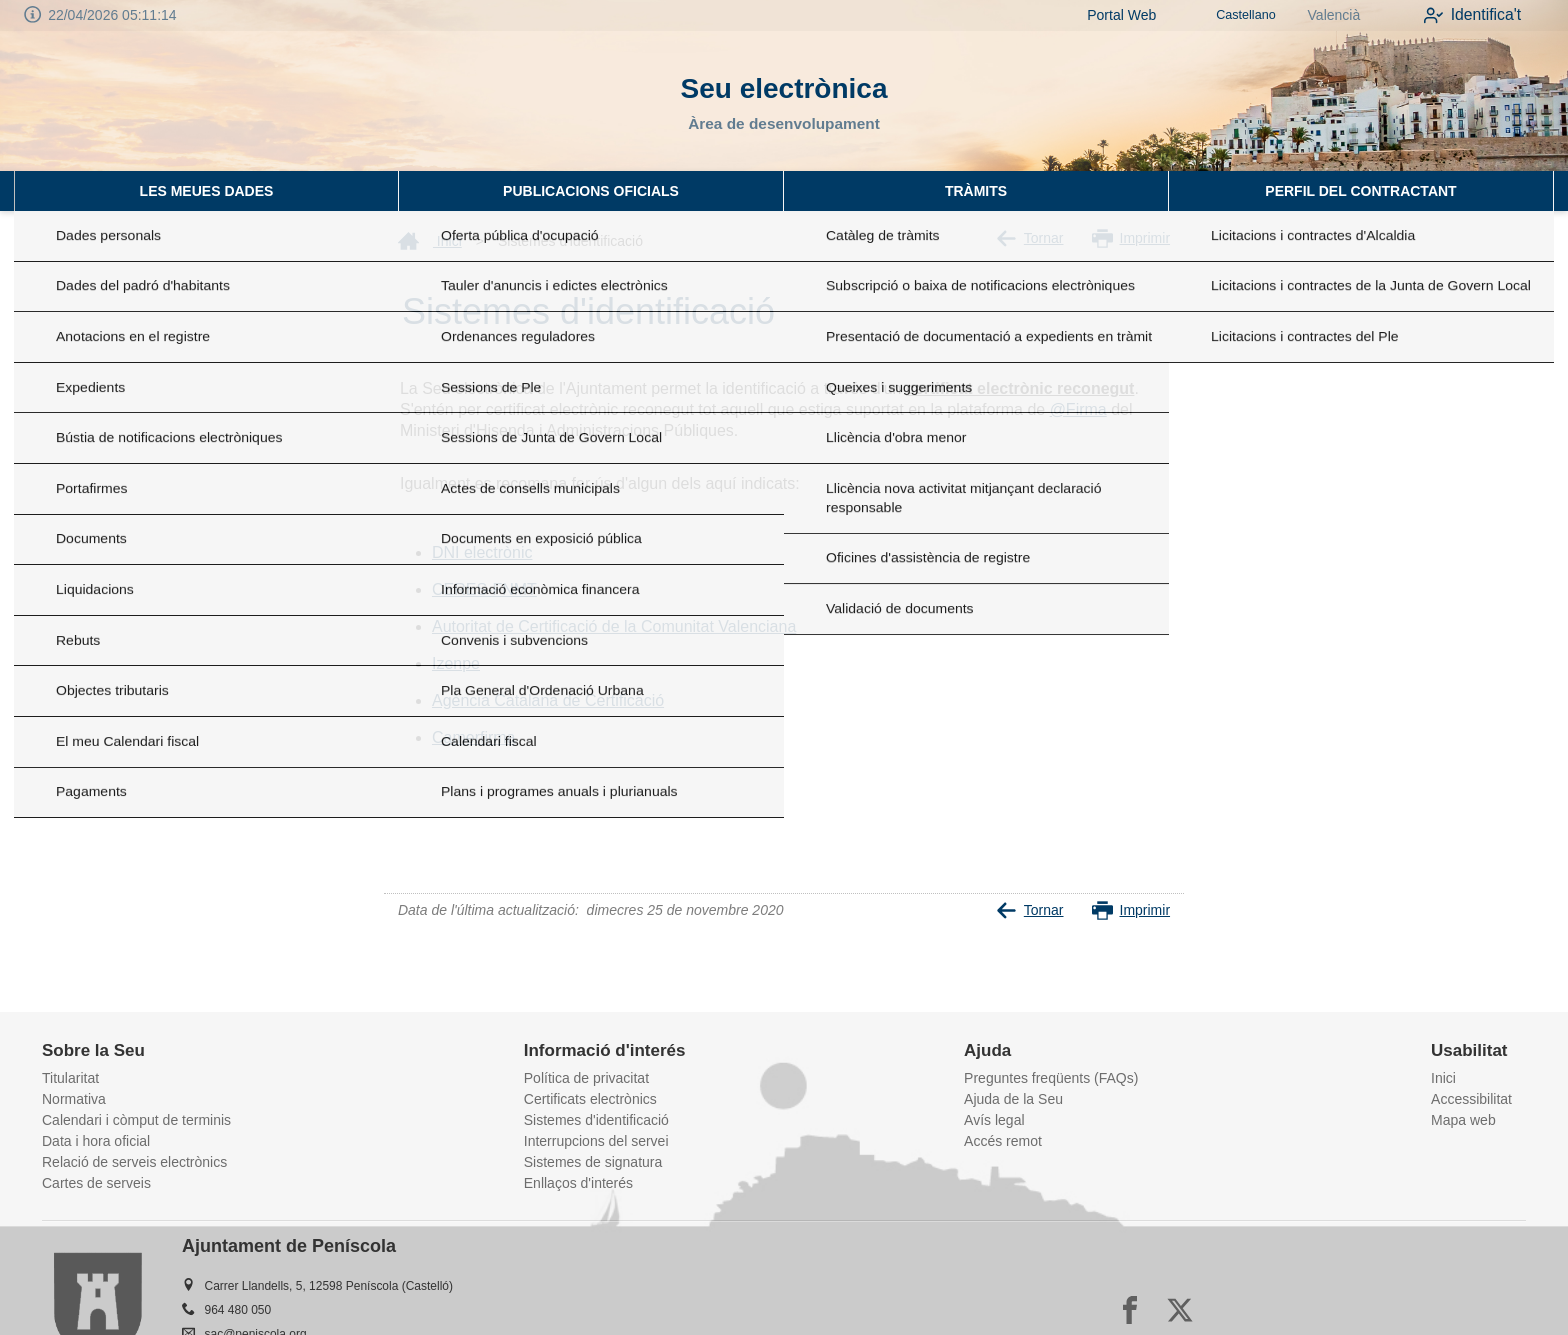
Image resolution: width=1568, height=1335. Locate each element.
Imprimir (1131, 238)
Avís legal (994, 1120)
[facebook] (1130, 1310)
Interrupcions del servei (596, 1141)
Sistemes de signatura (593, 1162)
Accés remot (1003, 1141)
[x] (1180, 1310)
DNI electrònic (482, 552)
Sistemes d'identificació (596, 1120)
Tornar (1030, 238)
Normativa (74, 1099)
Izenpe (456, 663)
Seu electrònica (784, 88)
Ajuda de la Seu (1013, 1099)
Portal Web (1096, 15)
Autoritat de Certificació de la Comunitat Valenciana (614, 626)
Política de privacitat (586, 1078)
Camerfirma (474, 737)
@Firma (1078, 409)
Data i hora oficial (96, 1141)
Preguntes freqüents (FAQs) (1051, 1078)
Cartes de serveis (96, 1183)
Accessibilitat (1471, 1099)
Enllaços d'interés (578, 1183)
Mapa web (1463, 1120)
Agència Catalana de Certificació (548, 700)
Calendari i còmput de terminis (136, 1120)
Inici (430, 241)
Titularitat (70, 1078)
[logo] (140, 101)
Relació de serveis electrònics (134, 1162)
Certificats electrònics (590, 1099)
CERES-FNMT (484, 589)
